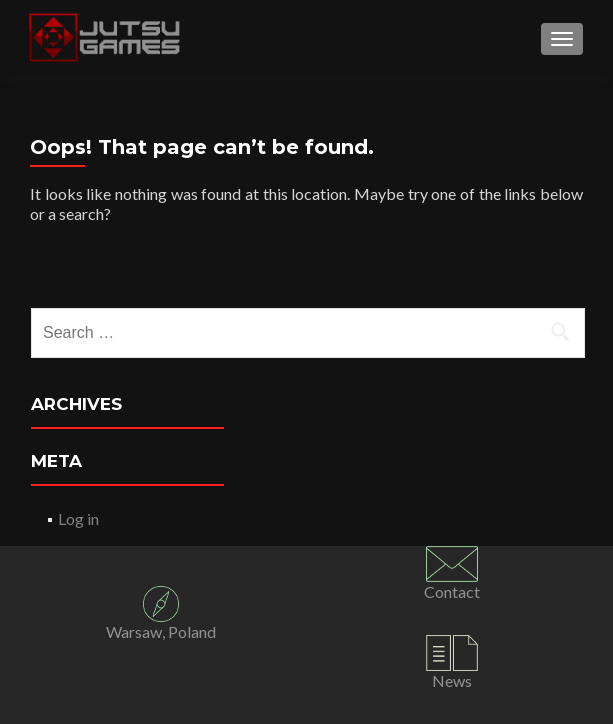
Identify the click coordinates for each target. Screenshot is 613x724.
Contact (452, 591)
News (452, 680)
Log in (78, 518)
